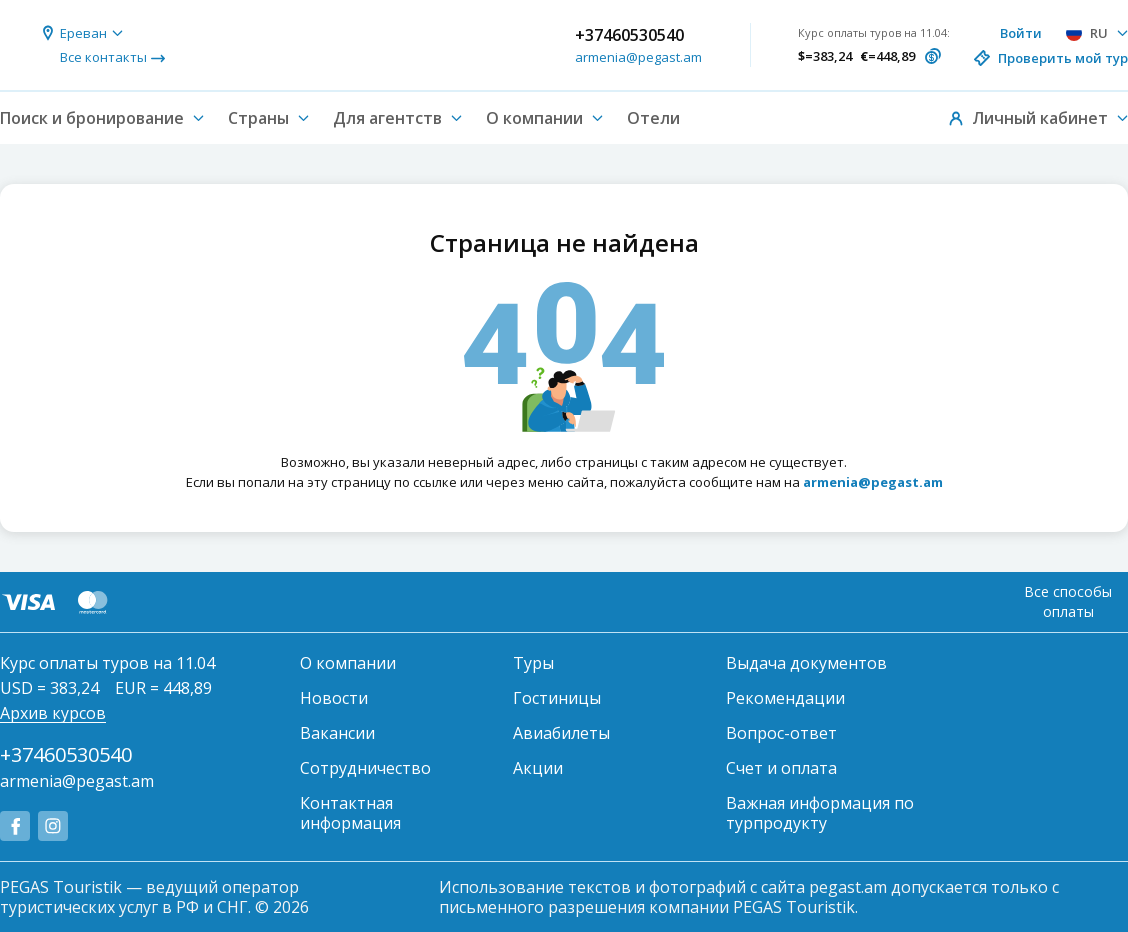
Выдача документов (806, 663)
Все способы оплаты (1068, 601)
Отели (653, 118)
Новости (334, 698)
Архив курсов (53, 713)
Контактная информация (350, 813)
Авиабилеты (561, 733)
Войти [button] (1021, 33)
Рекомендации (785, 698)
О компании (348, 663)
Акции (538, 768)
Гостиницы (557, 698)
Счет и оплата (781, 768)
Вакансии (337, 733)
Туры (533, 663)
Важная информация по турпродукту (820, 813)
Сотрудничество (365, 768)
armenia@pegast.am (638, 57)
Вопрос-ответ (781, 733)
